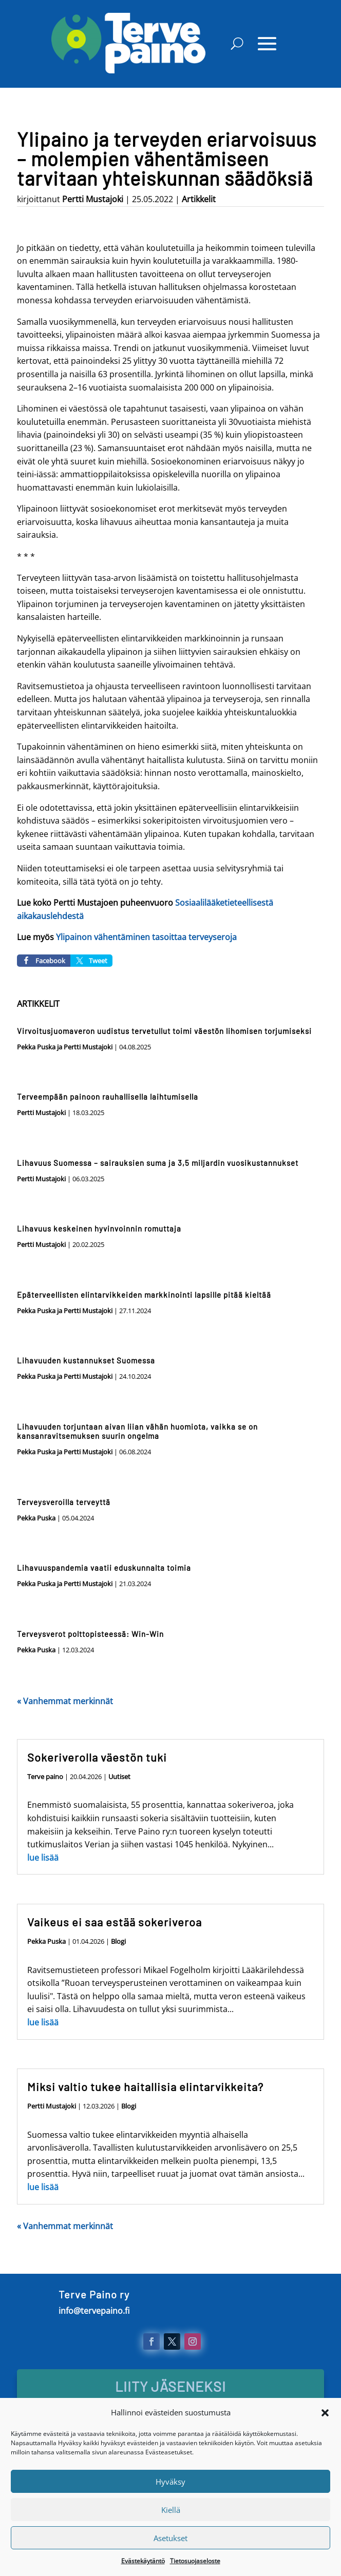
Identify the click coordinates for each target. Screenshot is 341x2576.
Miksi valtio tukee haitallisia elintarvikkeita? (145, 2086)
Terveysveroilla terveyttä (63, 1502)
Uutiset (119, 1776)
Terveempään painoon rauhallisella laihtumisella (107, 1096)
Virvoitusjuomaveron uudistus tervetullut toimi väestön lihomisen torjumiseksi (164, 1031)
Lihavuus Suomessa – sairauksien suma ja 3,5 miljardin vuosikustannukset (157, 1162)
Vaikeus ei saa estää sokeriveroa (114, 1921)
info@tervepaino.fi (94, 2310)
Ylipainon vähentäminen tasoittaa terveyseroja (146, 937)
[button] (325, 2444)
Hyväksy (170, 2513)
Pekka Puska (36, 1518)
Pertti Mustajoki (92, 199)
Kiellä (170, 2541)
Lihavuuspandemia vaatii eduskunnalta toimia (104, 1567)
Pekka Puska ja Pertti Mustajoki (64, 1046)
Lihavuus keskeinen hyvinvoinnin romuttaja (99, 1228)
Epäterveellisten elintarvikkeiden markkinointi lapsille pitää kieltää (144, 1294)
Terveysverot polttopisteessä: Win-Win (90, 1633)
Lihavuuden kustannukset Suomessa (86, 1360)
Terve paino (45, 1776)
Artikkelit (199, 199)
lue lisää (43, 1857)
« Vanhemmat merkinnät (65, 1701)
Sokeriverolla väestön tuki (97, 1757)
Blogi (118, 1941)
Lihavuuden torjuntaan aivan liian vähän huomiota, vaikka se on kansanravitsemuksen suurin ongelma (137, 1431)
